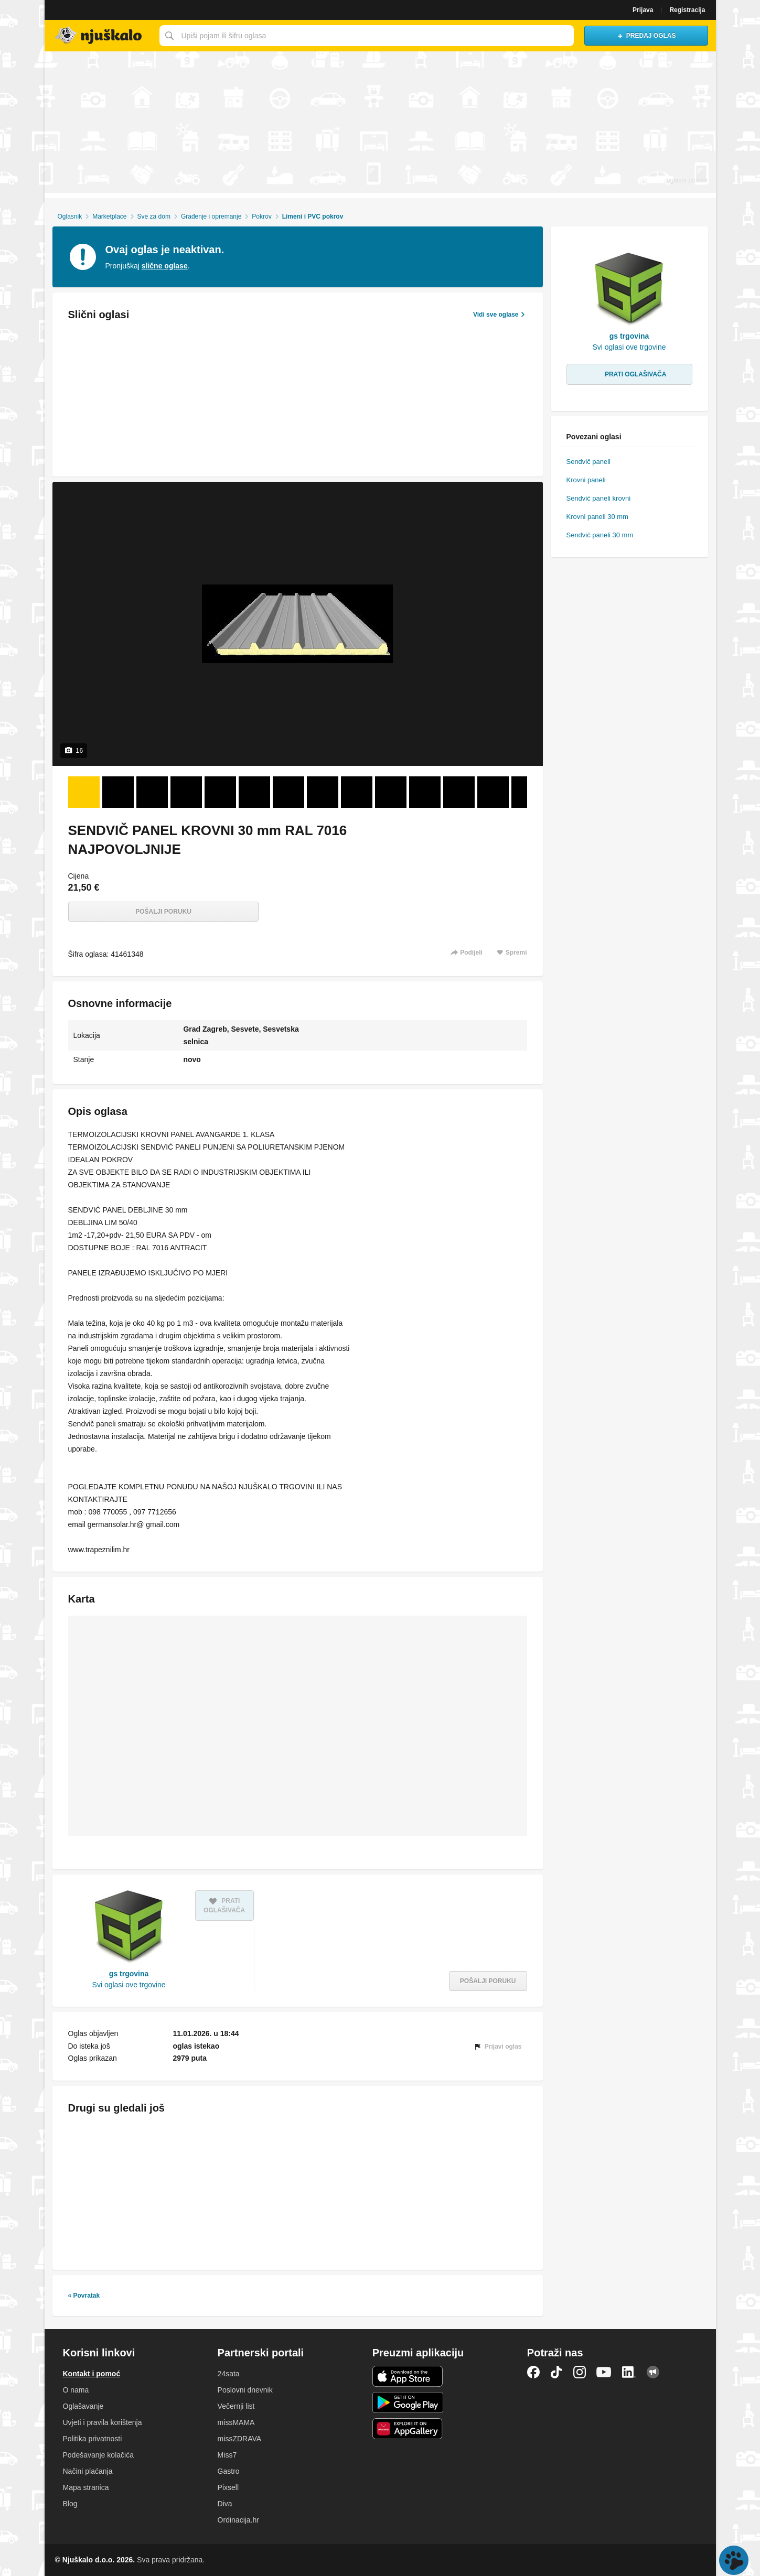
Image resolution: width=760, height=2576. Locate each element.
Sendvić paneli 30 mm (600, 535)
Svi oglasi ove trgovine (129, 1984)
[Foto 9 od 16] (356, 792)
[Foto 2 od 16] (118, 792)
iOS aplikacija (407, 2376)
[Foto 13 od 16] (493, 792)
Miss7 (227, 2455)
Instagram (579, 2372)
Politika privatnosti (92, 2438)
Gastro (229, 2471)
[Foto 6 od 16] (254, 792)
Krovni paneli (586, 480)
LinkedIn (629, 2372)
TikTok (556, 2372)
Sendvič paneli (588, 462)
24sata (229, 2373)
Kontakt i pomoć (92, 2373)
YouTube (603, 2372)
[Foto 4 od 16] (186, 792)
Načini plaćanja (88, 2471)
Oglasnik (69, 216)
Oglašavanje (83, 2406)
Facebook (533, 2372)
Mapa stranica (86, 2487)
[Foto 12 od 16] (459, 792)
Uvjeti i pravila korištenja (102, 2422)
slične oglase (165, 266)
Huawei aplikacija (407, 2428)
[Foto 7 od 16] (288, 792)
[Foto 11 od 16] (425, 792)
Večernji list (236, 2406)
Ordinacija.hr (238, 2520)
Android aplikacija (407, 2402)
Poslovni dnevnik (245, 2390)
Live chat (734, 2560)
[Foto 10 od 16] (390, 792)
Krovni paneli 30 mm (597, 517)
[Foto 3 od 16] (152, 792)
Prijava (643, 10)
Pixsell (228, 2487)
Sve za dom (153, 216)
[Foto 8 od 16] (322, 792)
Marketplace (109, 216)
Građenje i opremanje (211, 216)
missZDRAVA (239, 2438)
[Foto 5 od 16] (220, 792)
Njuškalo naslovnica (99, 36)
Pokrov (261, 216)
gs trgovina (128, 1973)
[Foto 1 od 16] (84, 792)
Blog (70, 2503)
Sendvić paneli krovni (598, 498)
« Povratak (84, 2295)
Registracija (687, 10)
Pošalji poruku (163, 911)
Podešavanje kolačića (98, 2455)
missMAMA (236, 2422)
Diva (225, 2503)
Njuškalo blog (653, 2372)
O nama (76, 2390)
